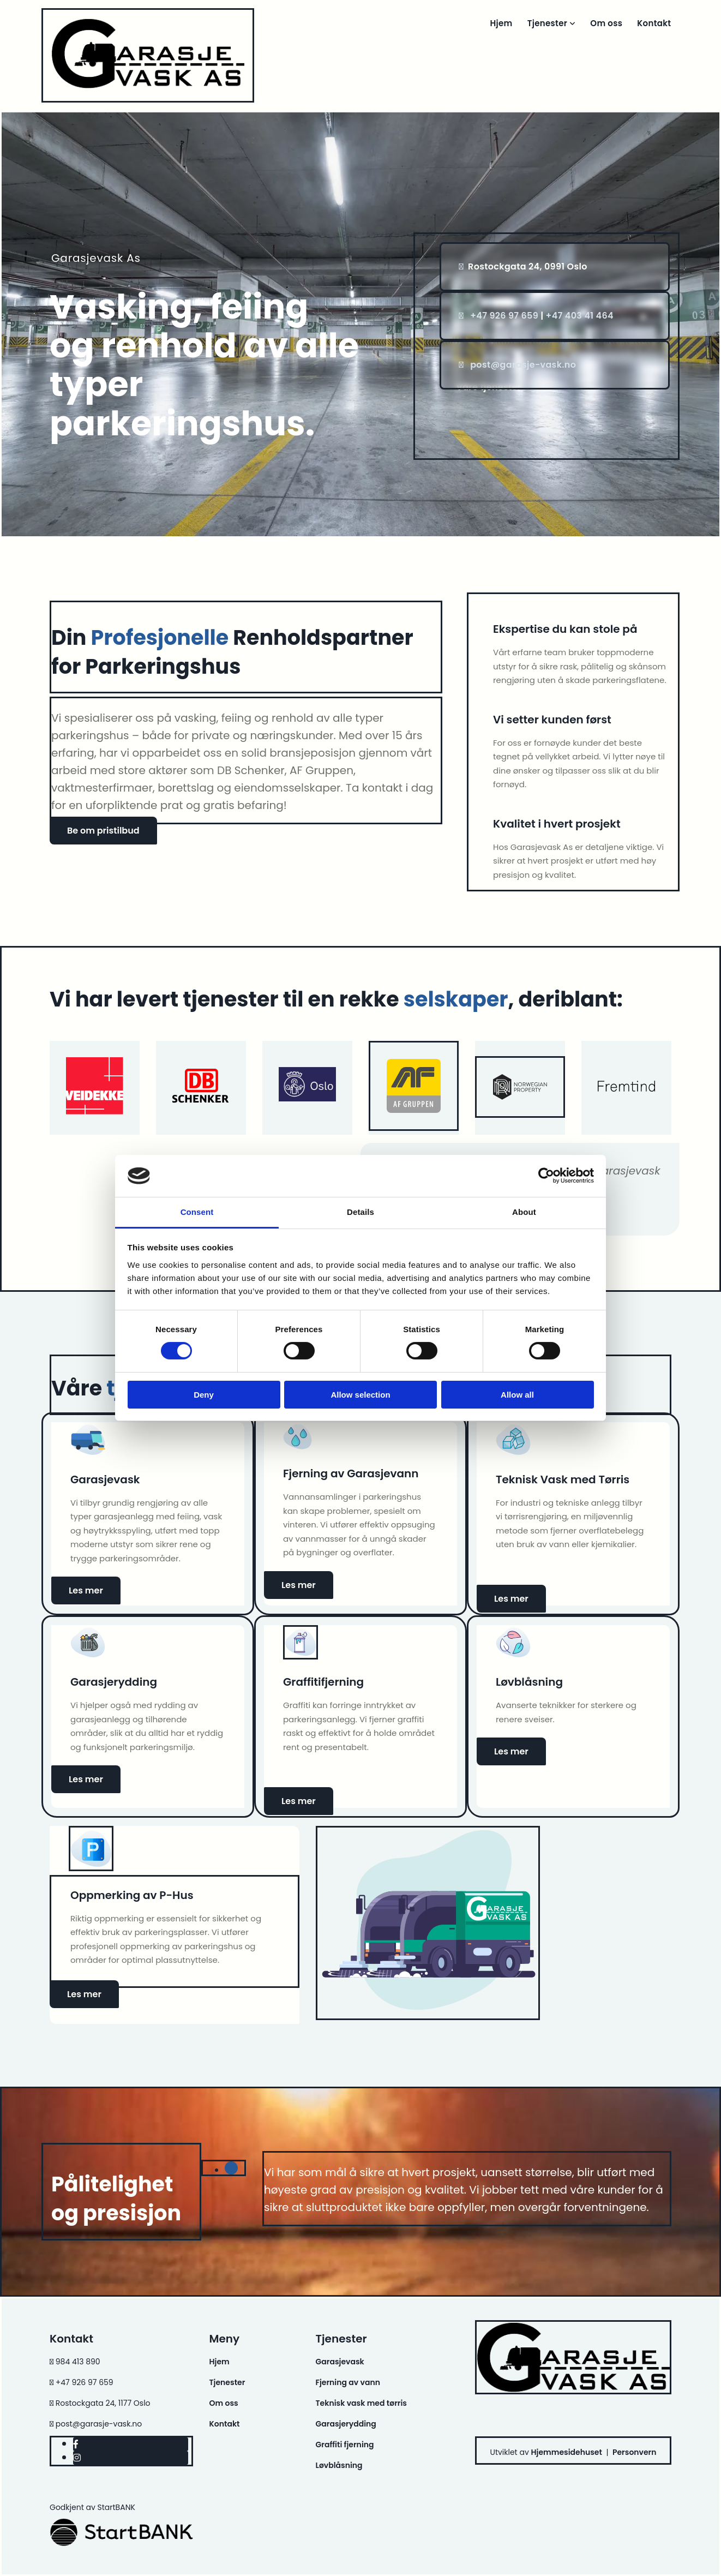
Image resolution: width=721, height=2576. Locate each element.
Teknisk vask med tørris (361, 2403)
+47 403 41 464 (580, 315)
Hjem (502, 22)
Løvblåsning (339, 2465)
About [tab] (524, 1212)
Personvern (634, 2452)
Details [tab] (360, 1212)
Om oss (607, 22)
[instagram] (77, 2458)
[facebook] (76, 2444)
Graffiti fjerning (345, 2444)
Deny (204, 1394)
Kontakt (654, 22)
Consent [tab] (197, 1212)
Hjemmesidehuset (566, 2452)
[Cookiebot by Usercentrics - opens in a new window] (546, 1175)
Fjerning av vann (348, 2382)
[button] (103, 830)
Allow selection (360, 1394)
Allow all (517, 1394)
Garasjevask (340, 2361)
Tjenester (549, 22)
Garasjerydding (346, 2423)
